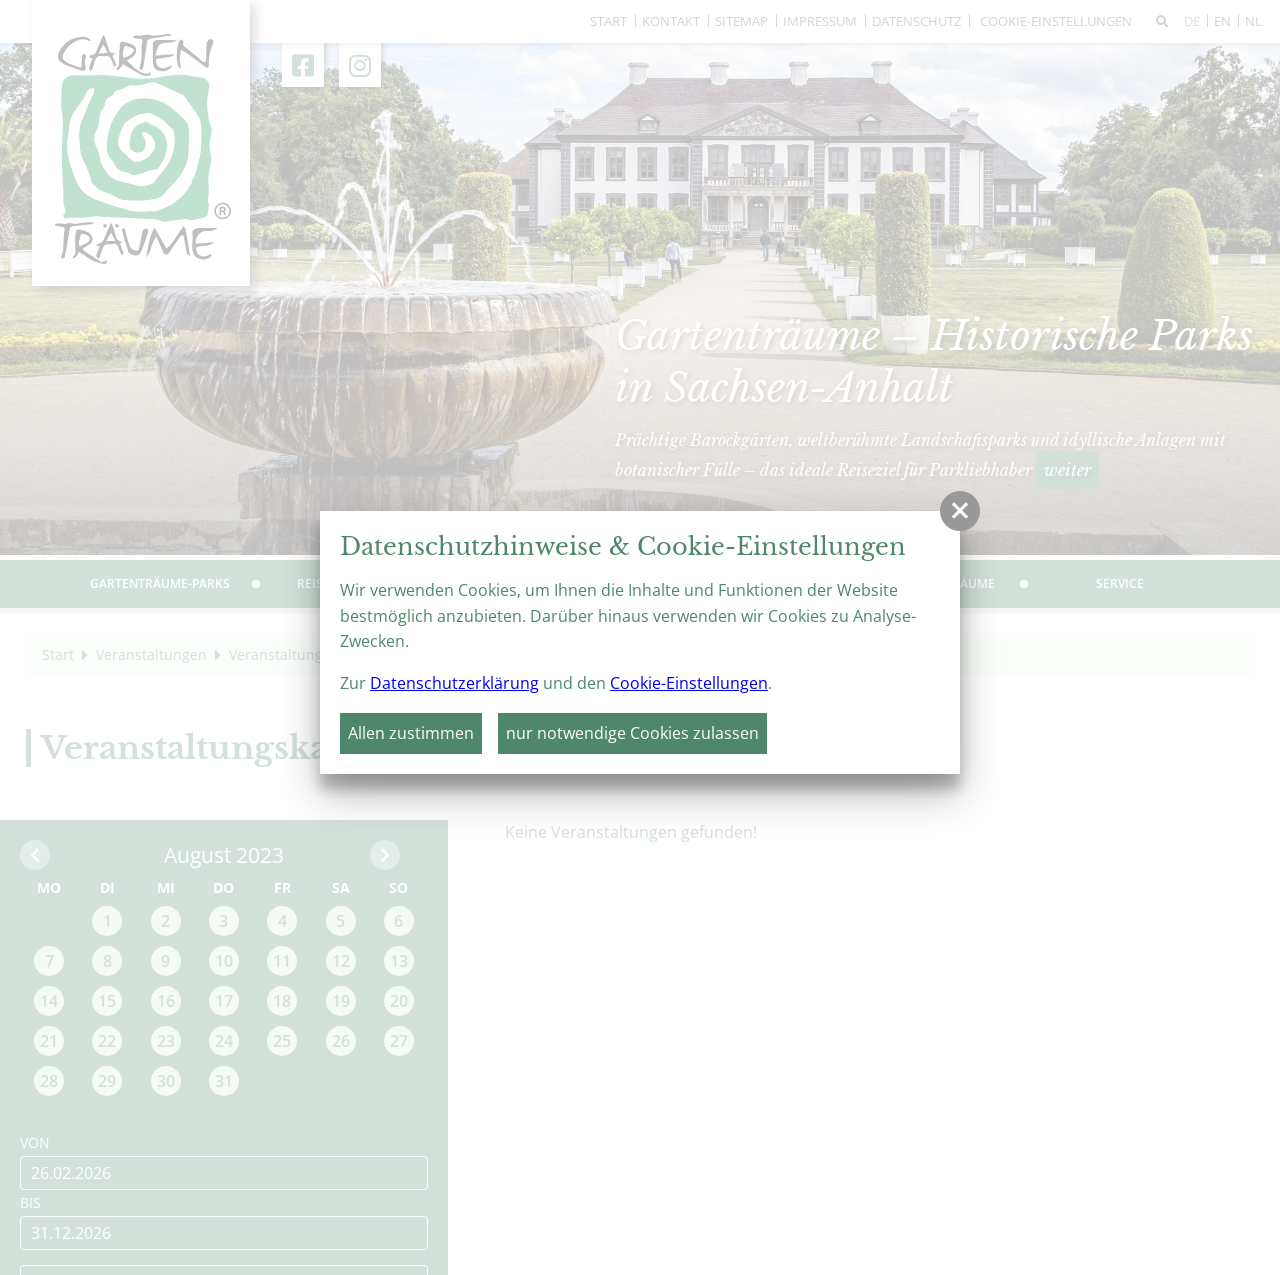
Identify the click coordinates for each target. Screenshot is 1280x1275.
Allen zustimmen (411, 733)
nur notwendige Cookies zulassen (632, 733)
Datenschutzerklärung (454, 683)
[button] (960, 511)
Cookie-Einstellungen (689, 683)
